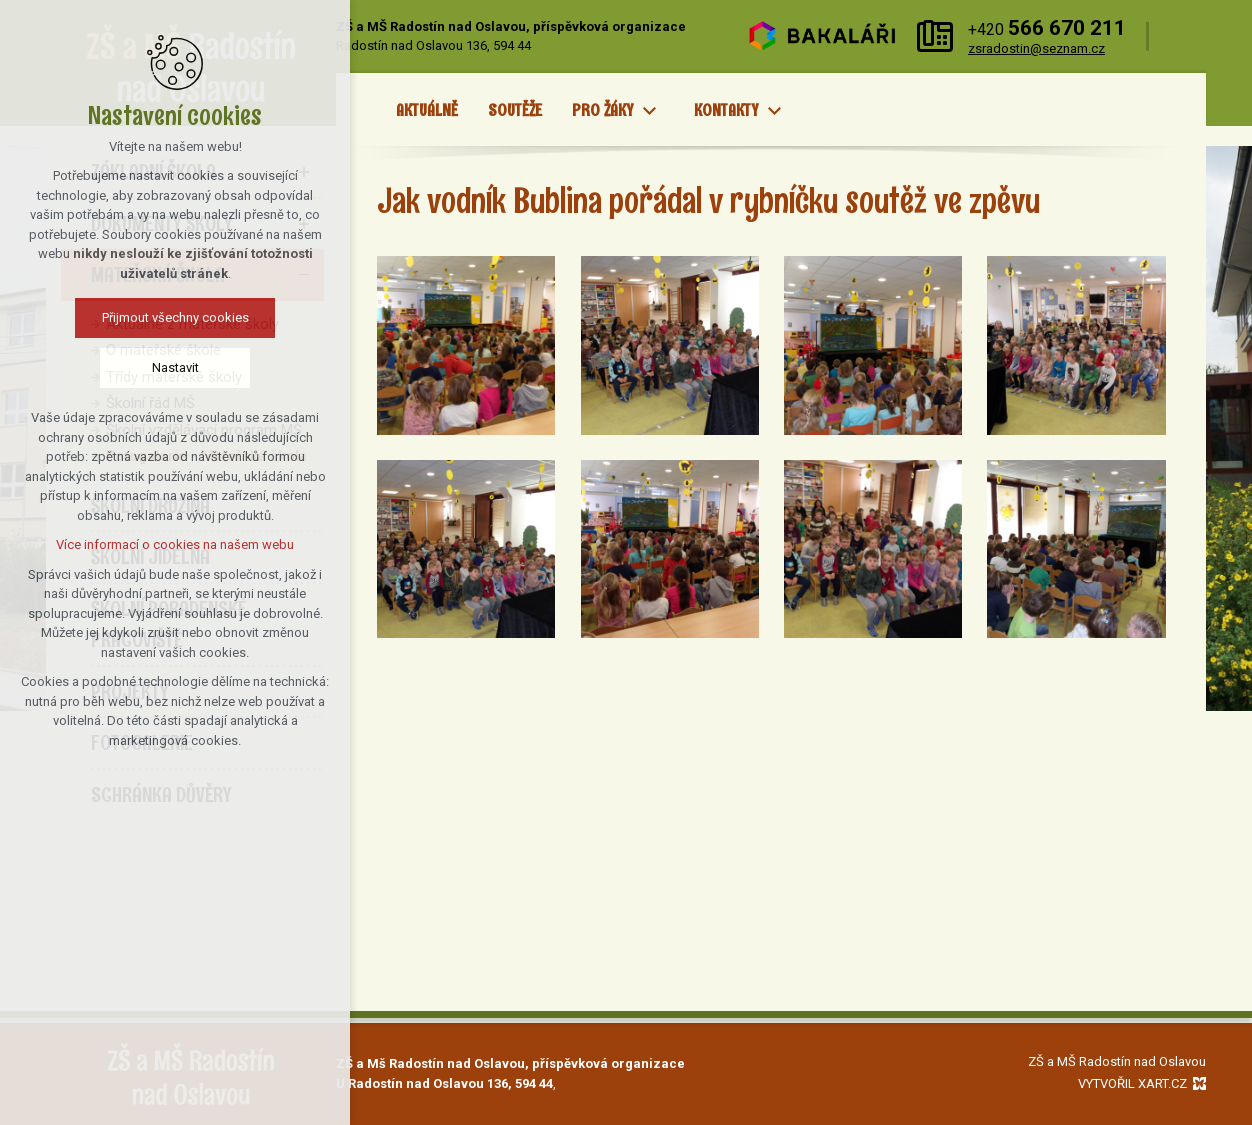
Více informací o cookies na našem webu (175, 544)
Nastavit (175, 367)
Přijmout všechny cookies (175, 317)
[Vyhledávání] (1182, 36)
